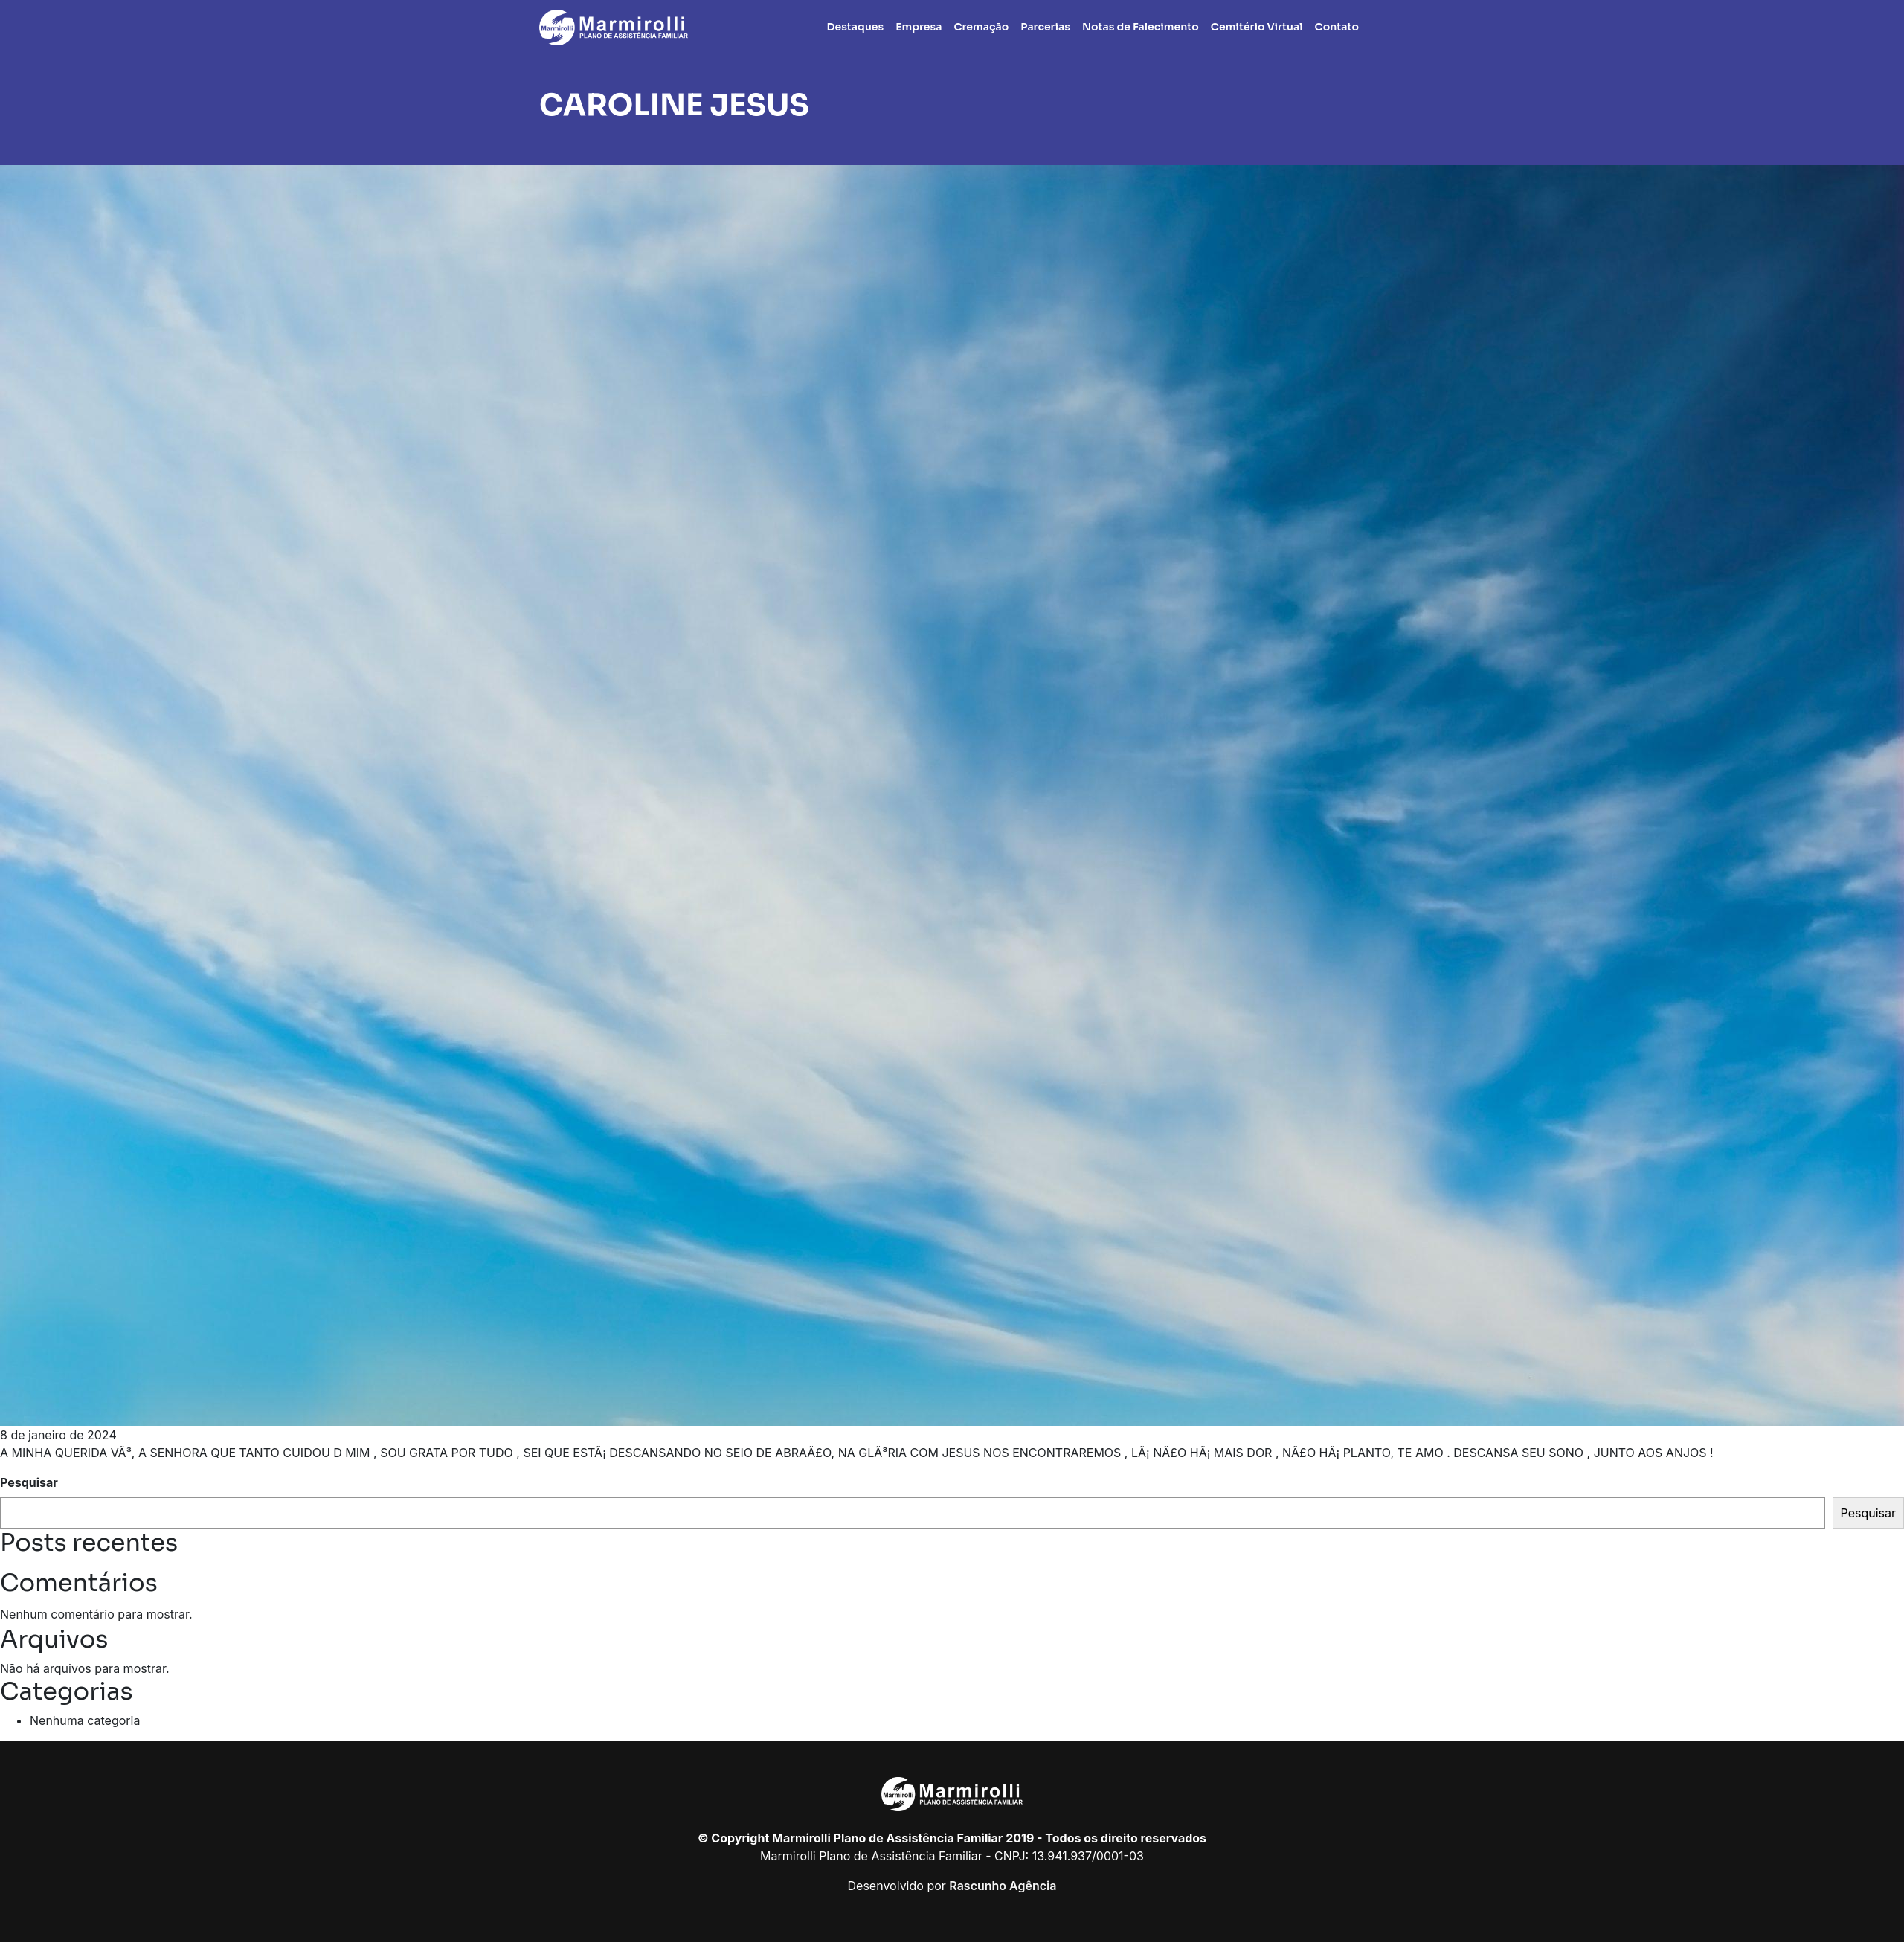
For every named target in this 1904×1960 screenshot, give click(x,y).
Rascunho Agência (1002, 1885)
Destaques (855, 26)
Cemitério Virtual (1257, 26)
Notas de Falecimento (1140, 26)
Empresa (918, 26)
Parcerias (1045, 26)
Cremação (981, 26)
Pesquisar (29, 1482)
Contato (1337, 26)
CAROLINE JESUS (674, 105)
